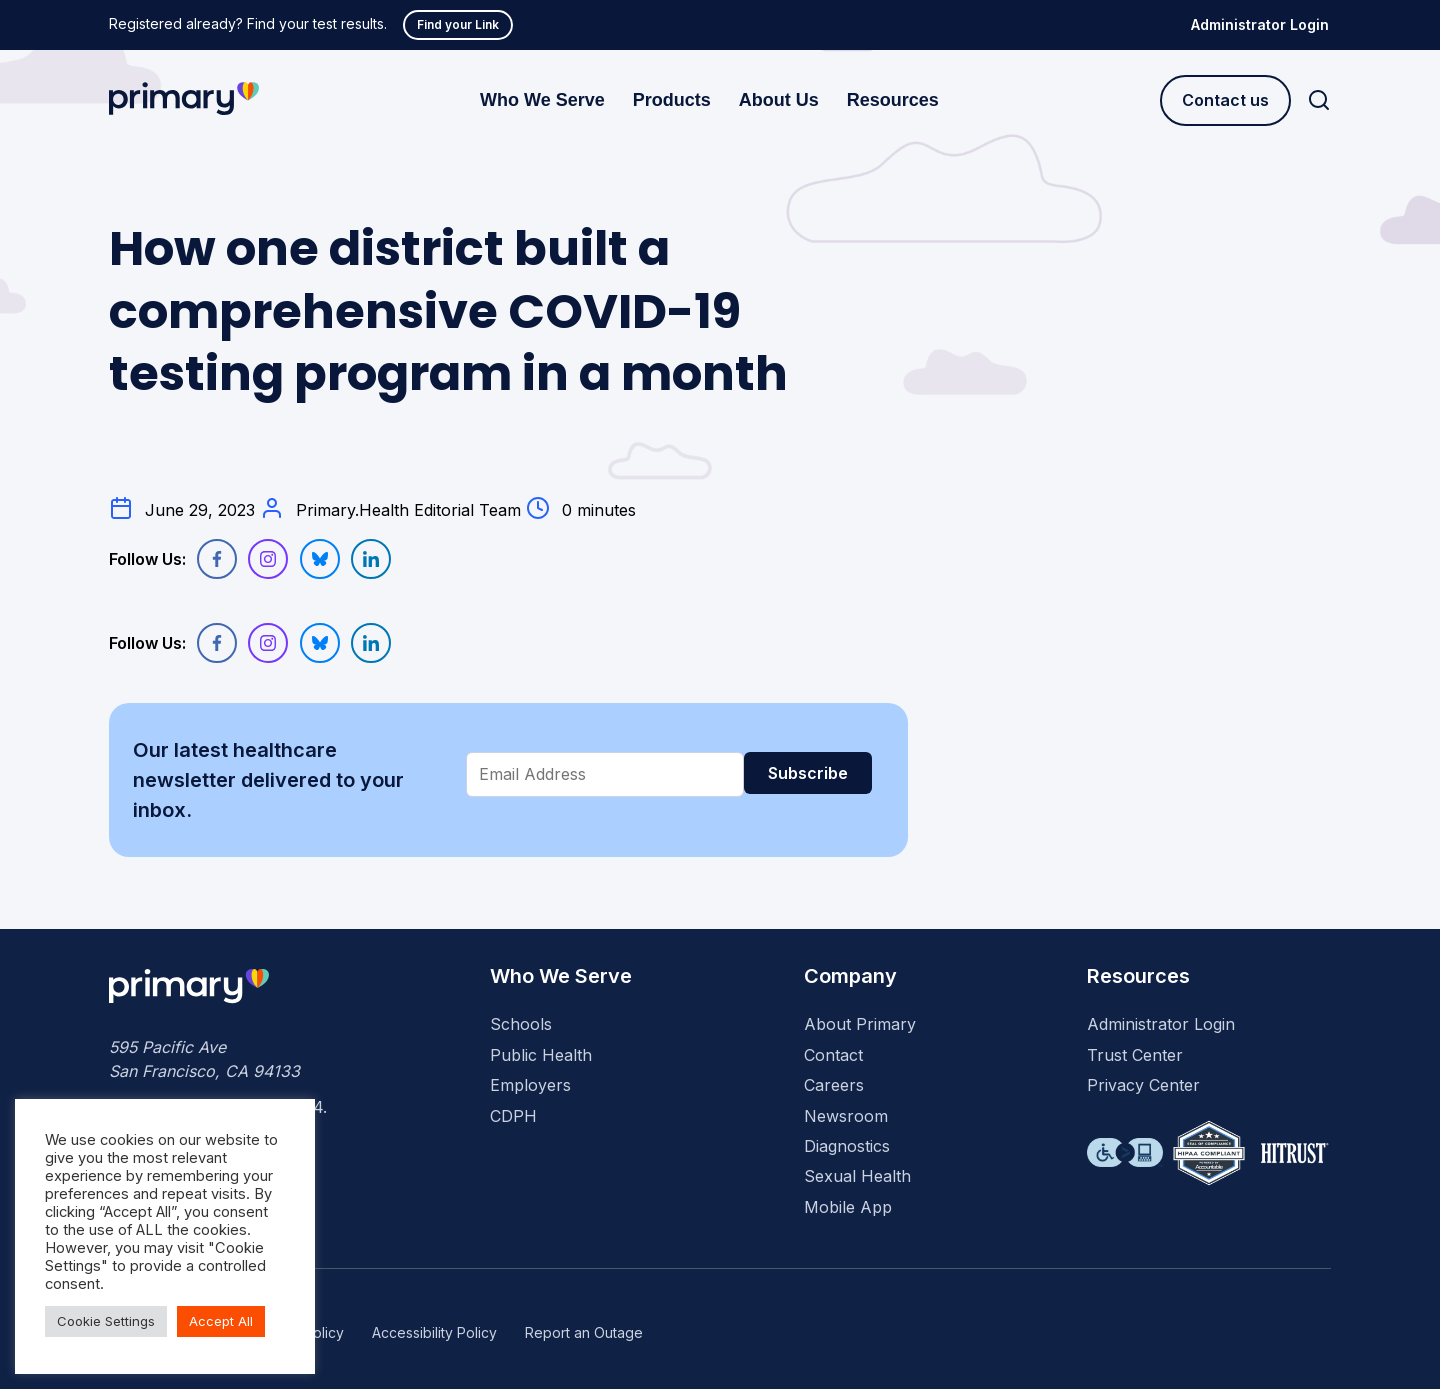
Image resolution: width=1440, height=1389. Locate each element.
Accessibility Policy (434, 1332)
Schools (521, 1024)
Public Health (541, 1055)
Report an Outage (584, 1332)
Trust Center (1135, 1055)
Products (672, 100)
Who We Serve (542, 100)
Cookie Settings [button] (106, 1321)
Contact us (1225, 100)
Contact (833, 1055)
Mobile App (848, 1207)
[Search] (1319, 100)
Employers (530, 1085)
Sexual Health (857, 1176)
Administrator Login (1260, 24)
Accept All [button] (221, 1321)
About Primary (860, 1024)
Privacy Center (1143, 1085)
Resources (893, 100)
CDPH (513, 1116)
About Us (779, 100)
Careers (834, 1085)
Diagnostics (847, 1146)
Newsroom (846, 1116)
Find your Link (458, 24)
